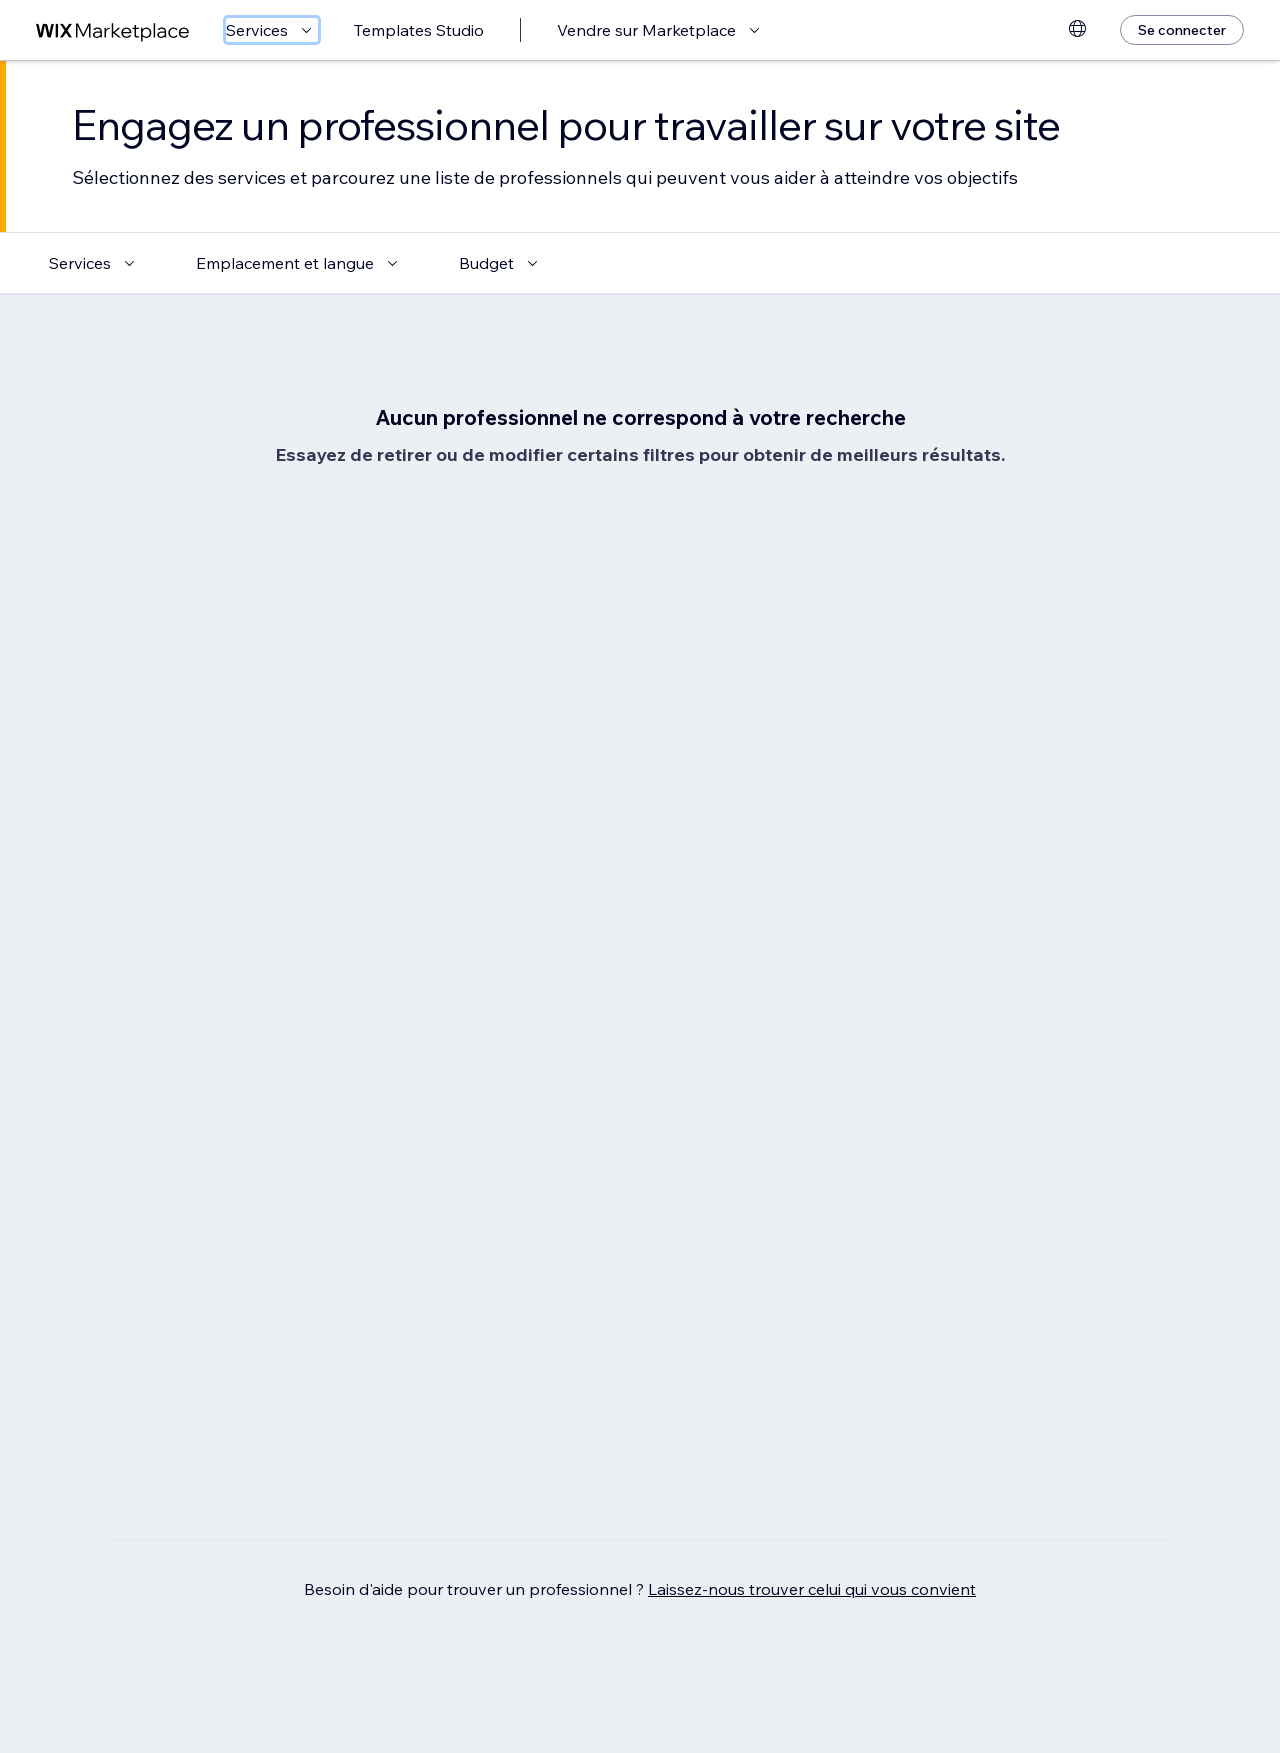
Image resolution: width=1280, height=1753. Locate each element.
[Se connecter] (1182, 30)
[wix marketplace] (113, 30)
